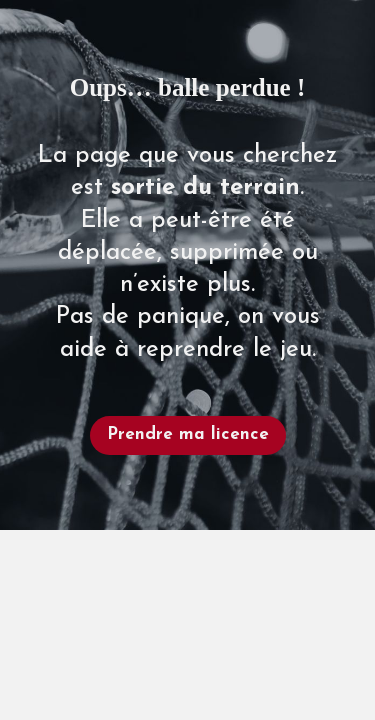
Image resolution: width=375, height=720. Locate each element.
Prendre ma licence (188, 434)
